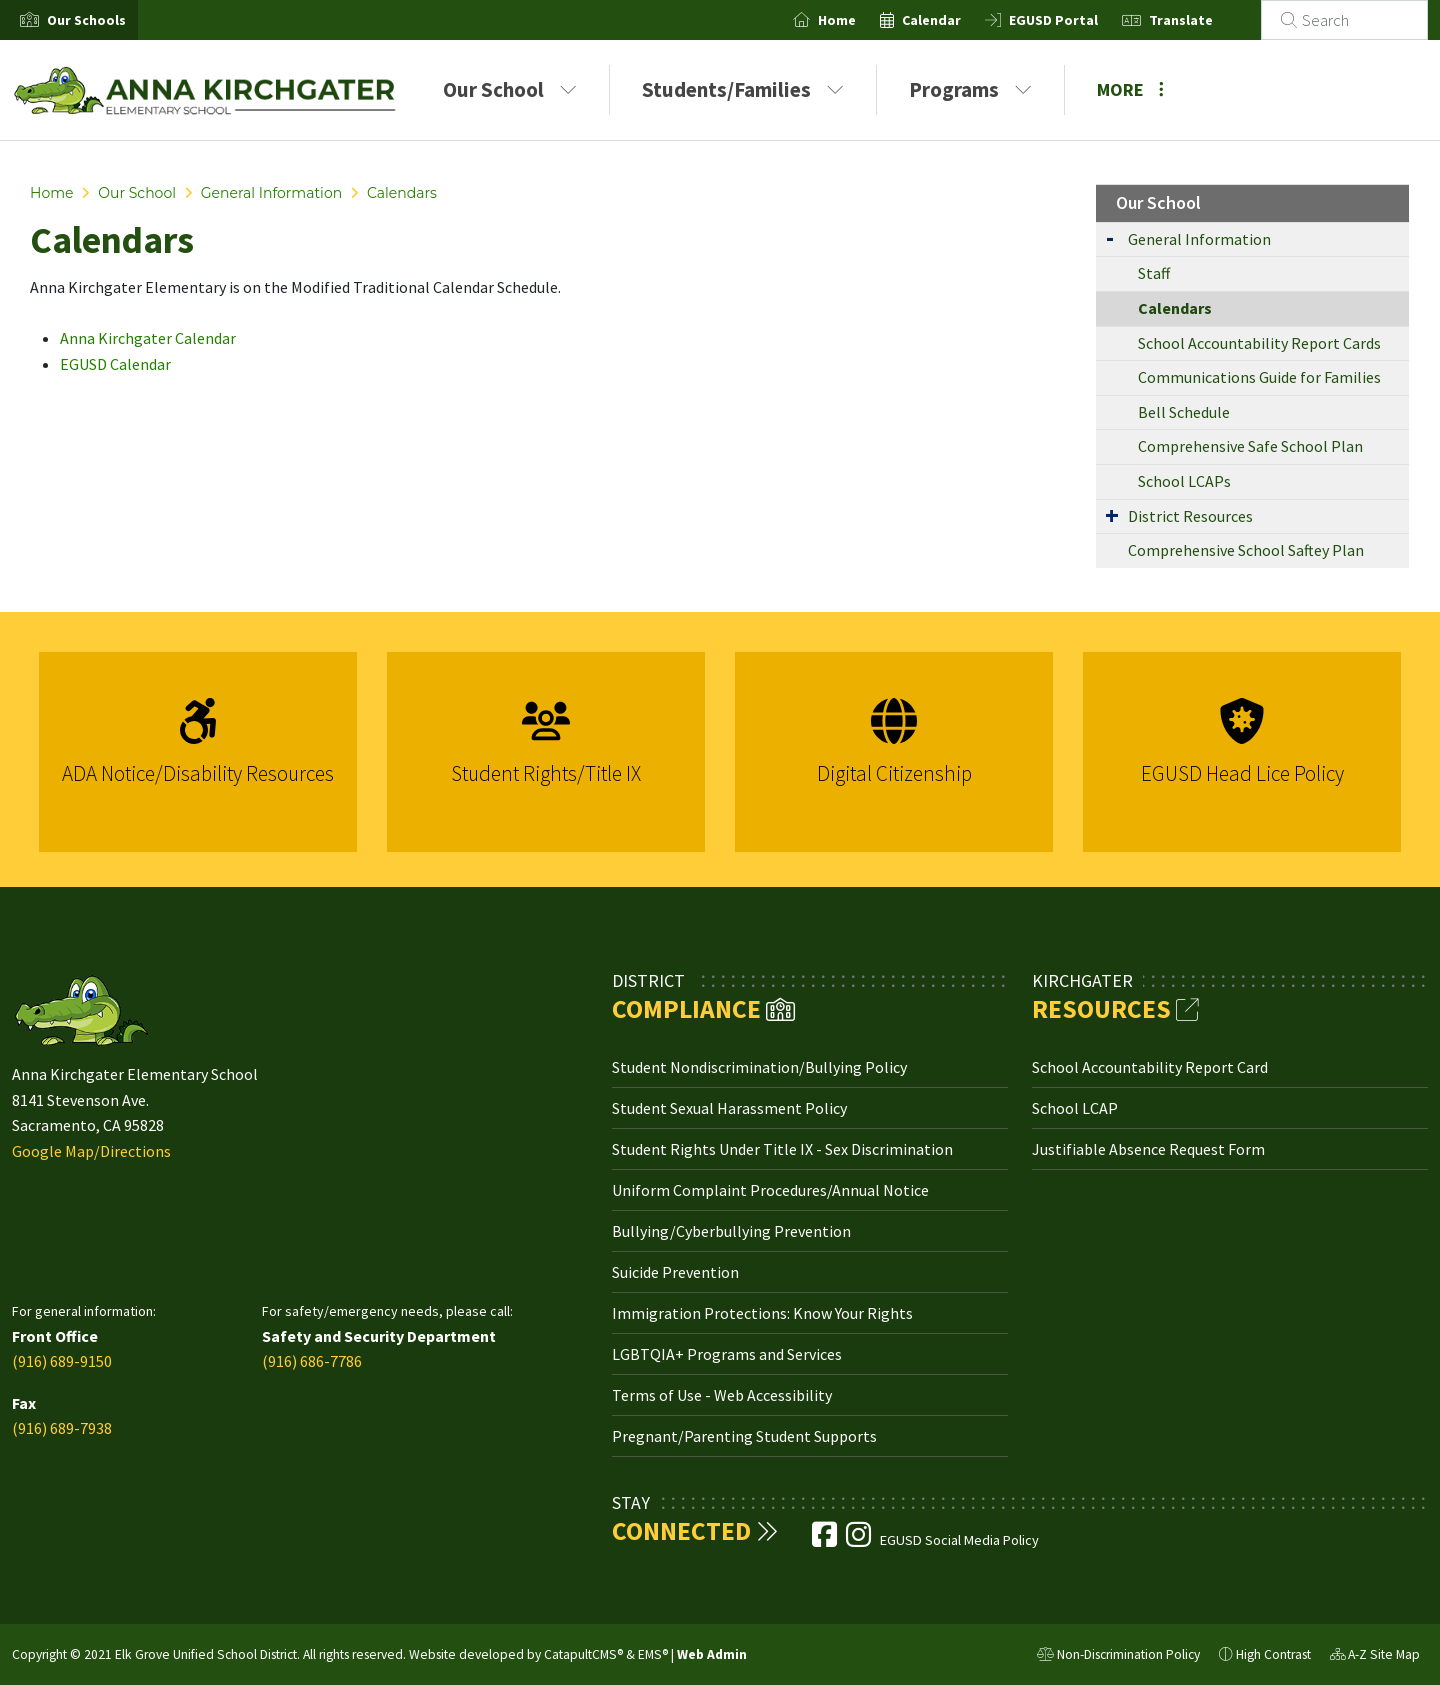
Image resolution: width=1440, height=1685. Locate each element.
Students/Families (743, 89)
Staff (1154, 273)
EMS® (653, 1654)
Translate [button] (1205, 20)
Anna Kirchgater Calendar (148, 338)
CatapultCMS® (583, 1654)
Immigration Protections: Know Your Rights (762, 1313)
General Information (271, 193)
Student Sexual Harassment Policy (729, 1108)
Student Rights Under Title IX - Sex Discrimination (782, 1149)
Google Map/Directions (91, 1151)
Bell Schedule (1184, 412)
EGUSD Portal (1077, 20)
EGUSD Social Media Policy (959, 1540)
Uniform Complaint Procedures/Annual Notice (770, 1190)
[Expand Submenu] (1110, 237)
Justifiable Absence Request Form (1148, 1149)
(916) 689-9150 (62, 1361)
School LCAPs (1184, 481)
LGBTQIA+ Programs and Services (727, 1354)
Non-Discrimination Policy (1118, 1657)
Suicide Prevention (675, 1272)
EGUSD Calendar (115, 364)
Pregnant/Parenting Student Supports (744, 1436)
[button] (86, 20)
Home (861, 20)
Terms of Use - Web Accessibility (722, 1395)
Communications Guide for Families (1259, 377)
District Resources (1190, 516)
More (1130, 89)
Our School (510, 89)
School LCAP (1075, 1108)
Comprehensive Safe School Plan (1250, 446)
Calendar (955, 20)
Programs (970, 89)
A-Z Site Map (1375, 1657)
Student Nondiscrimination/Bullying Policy (759, 1067)
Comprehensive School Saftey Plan (1246, 550)
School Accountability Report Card (1150, 1067)
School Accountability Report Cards (1259, 343)
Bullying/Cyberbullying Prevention (731, 1231)
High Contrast (1273, 1654)
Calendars (402, 193)
